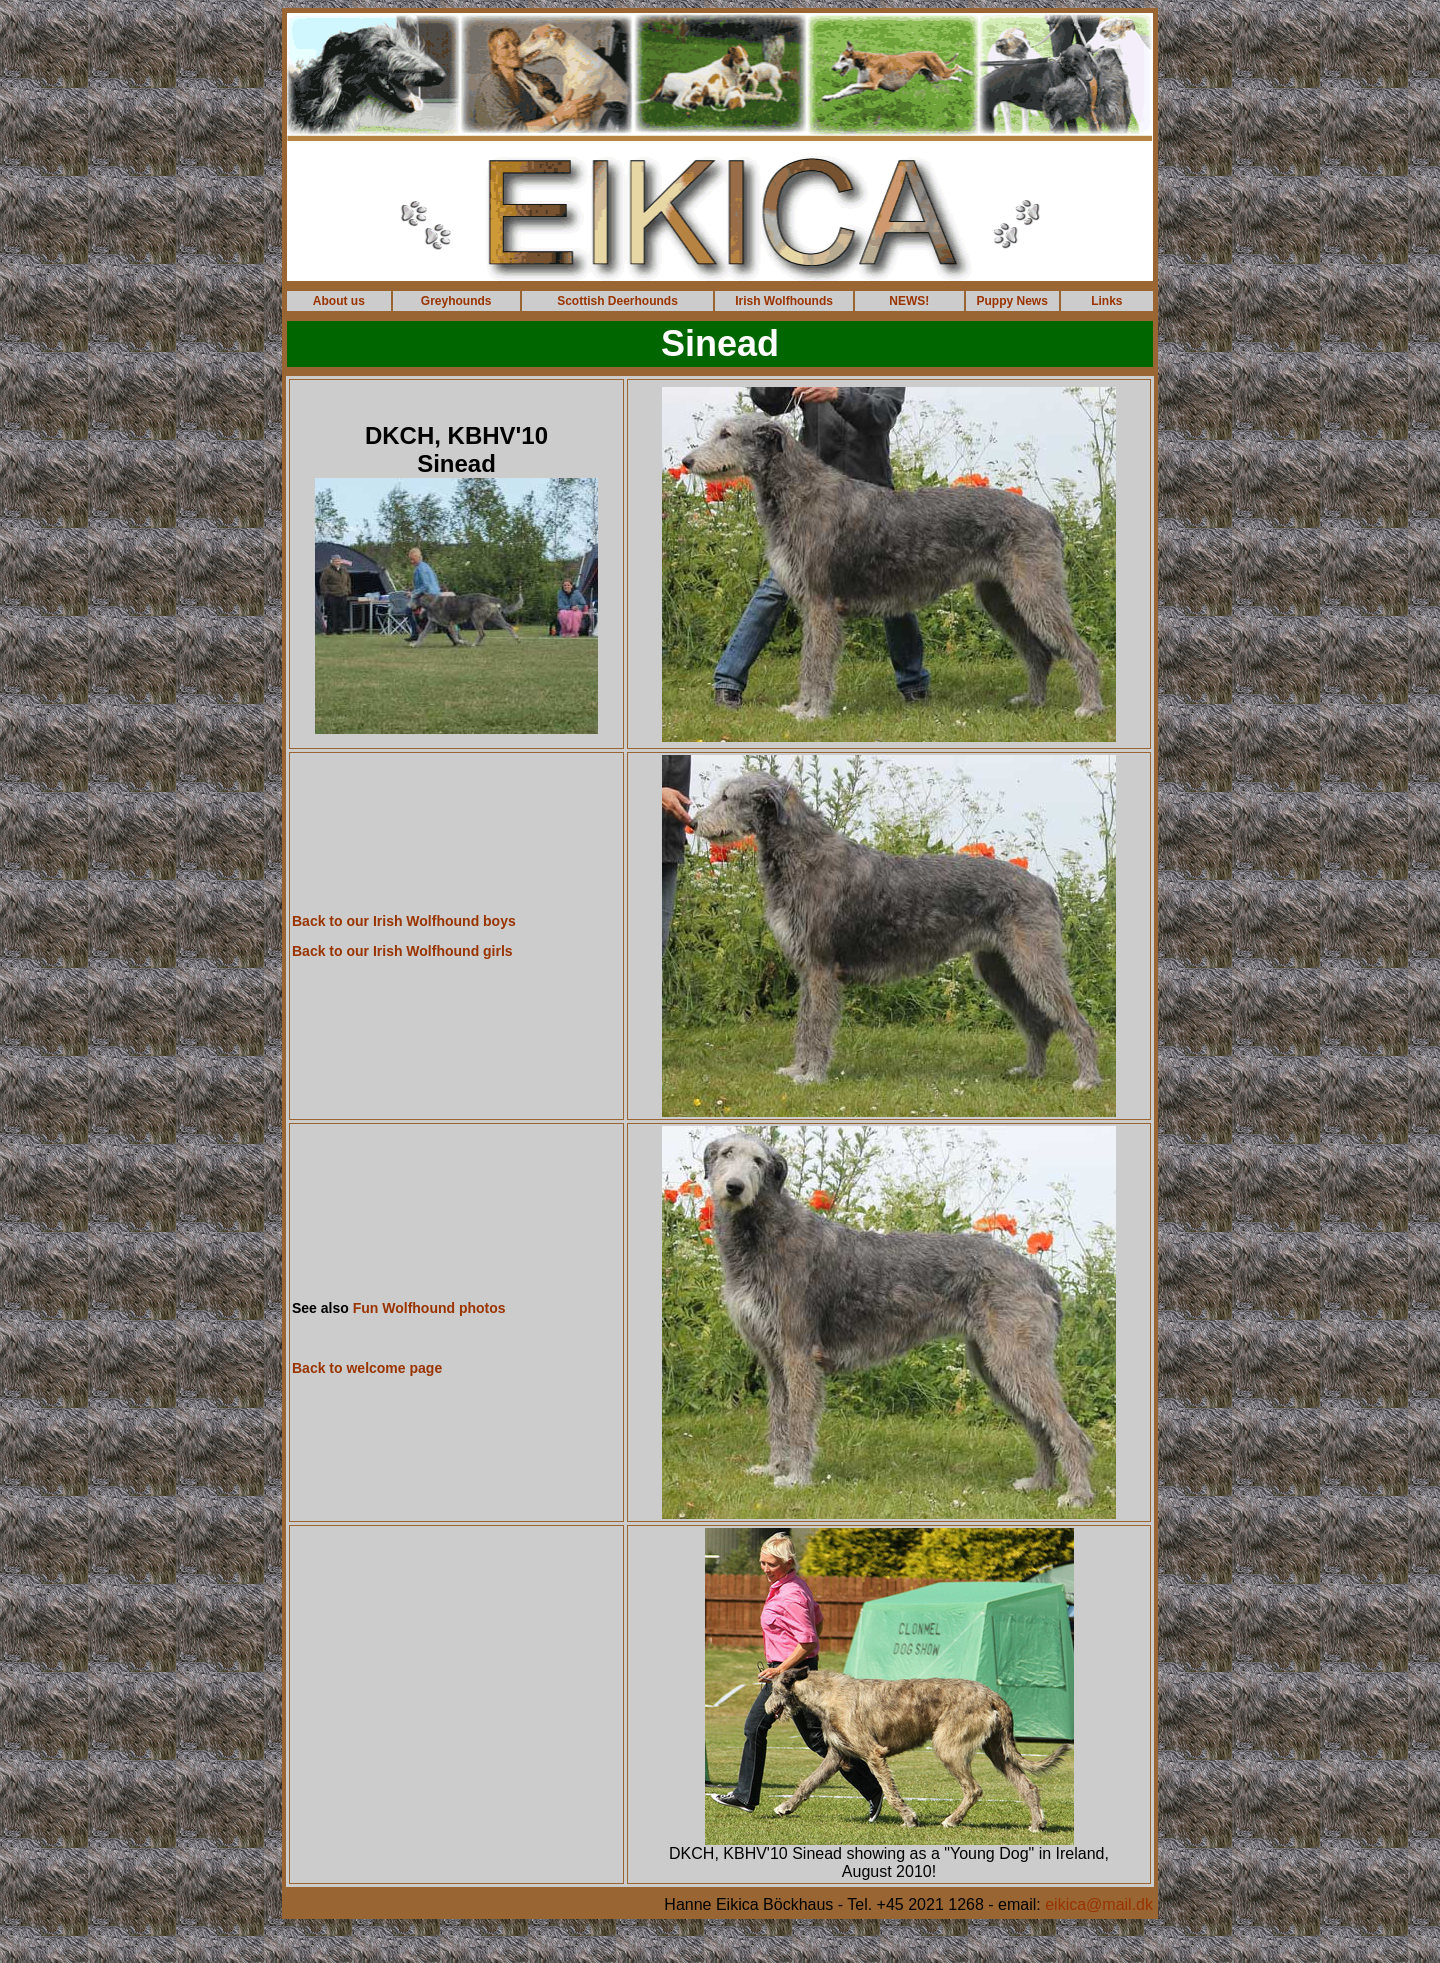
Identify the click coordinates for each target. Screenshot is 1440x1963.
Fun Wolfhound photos (429, 1308)
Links (1106, 301)
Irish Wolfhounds (784, 301)
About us (339, 301)
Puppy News (1012, 301)
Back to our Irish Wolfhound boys (404, 921)
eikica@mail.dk (1099, 1904)
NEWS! (909, 301)
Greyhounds (456, 301)
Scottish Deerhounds (617, 301)
